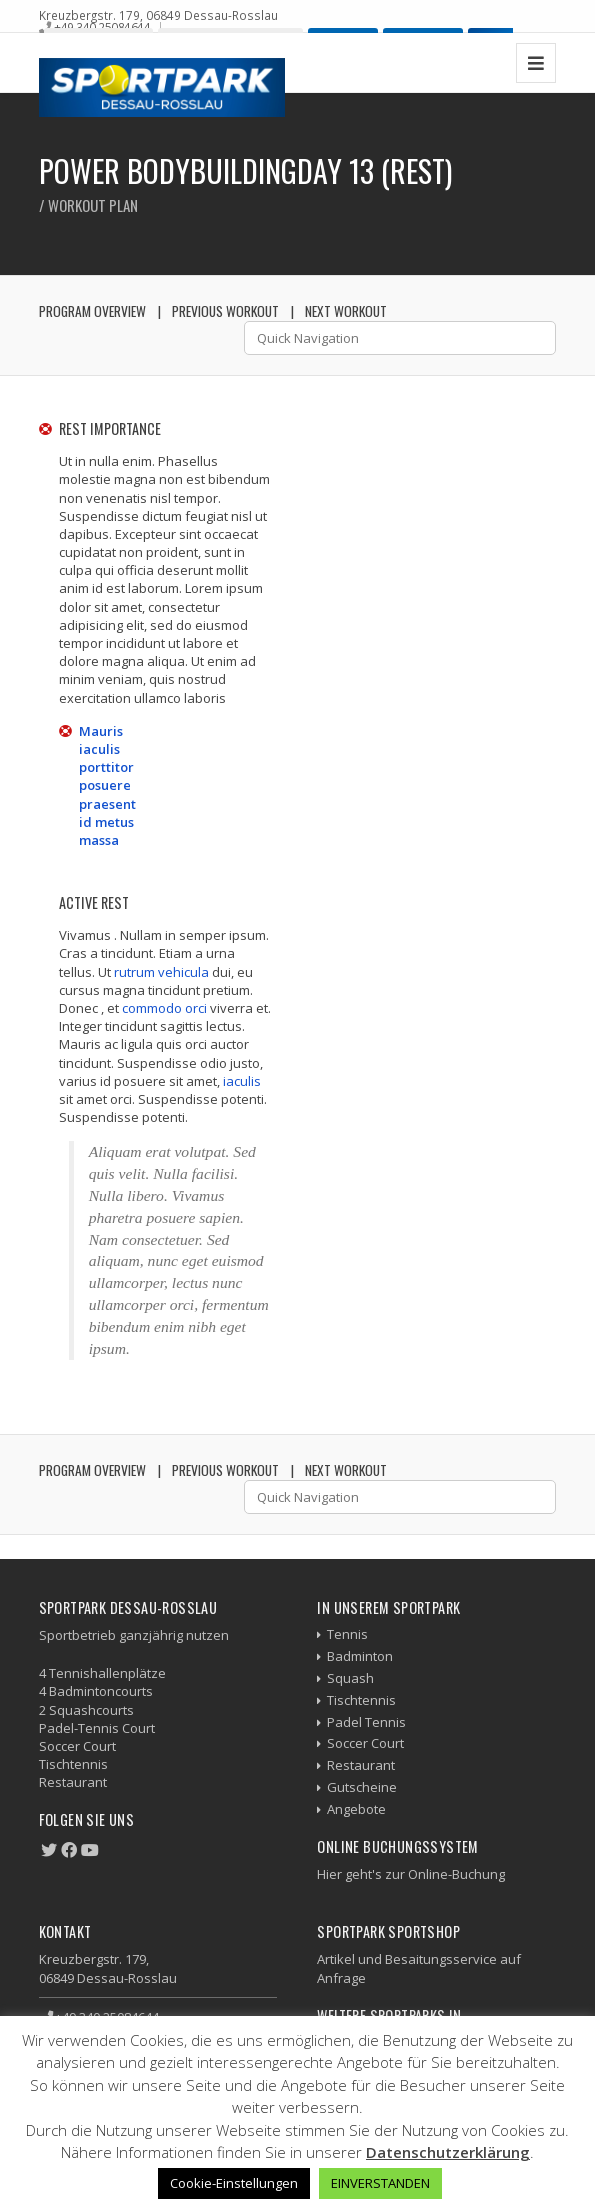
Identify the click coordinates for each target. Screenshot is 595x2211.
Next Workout (346, 311)
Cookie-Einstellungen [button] (234, 2183)
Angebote (356, 1809)
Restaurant (361, 1765)
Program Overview (92, 311)
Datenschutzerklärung (448, 2152)
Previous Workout (225, 311)
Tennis (347, 1634)
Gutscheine (362, 1787)
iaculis (242, 1081)
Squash (350, 1678)
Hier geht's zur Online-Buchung (411, 1874)
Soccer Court (365, 1743)
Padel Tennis (366, 1722)
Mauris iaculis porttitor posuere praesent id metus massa (107, 785)
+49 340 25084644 (102, 27)
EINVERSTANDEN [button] (380, 2183)
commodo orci (164, 1008)
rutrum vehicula (161, 972)
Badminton (360, 1656)
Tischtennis (361, 1700)
